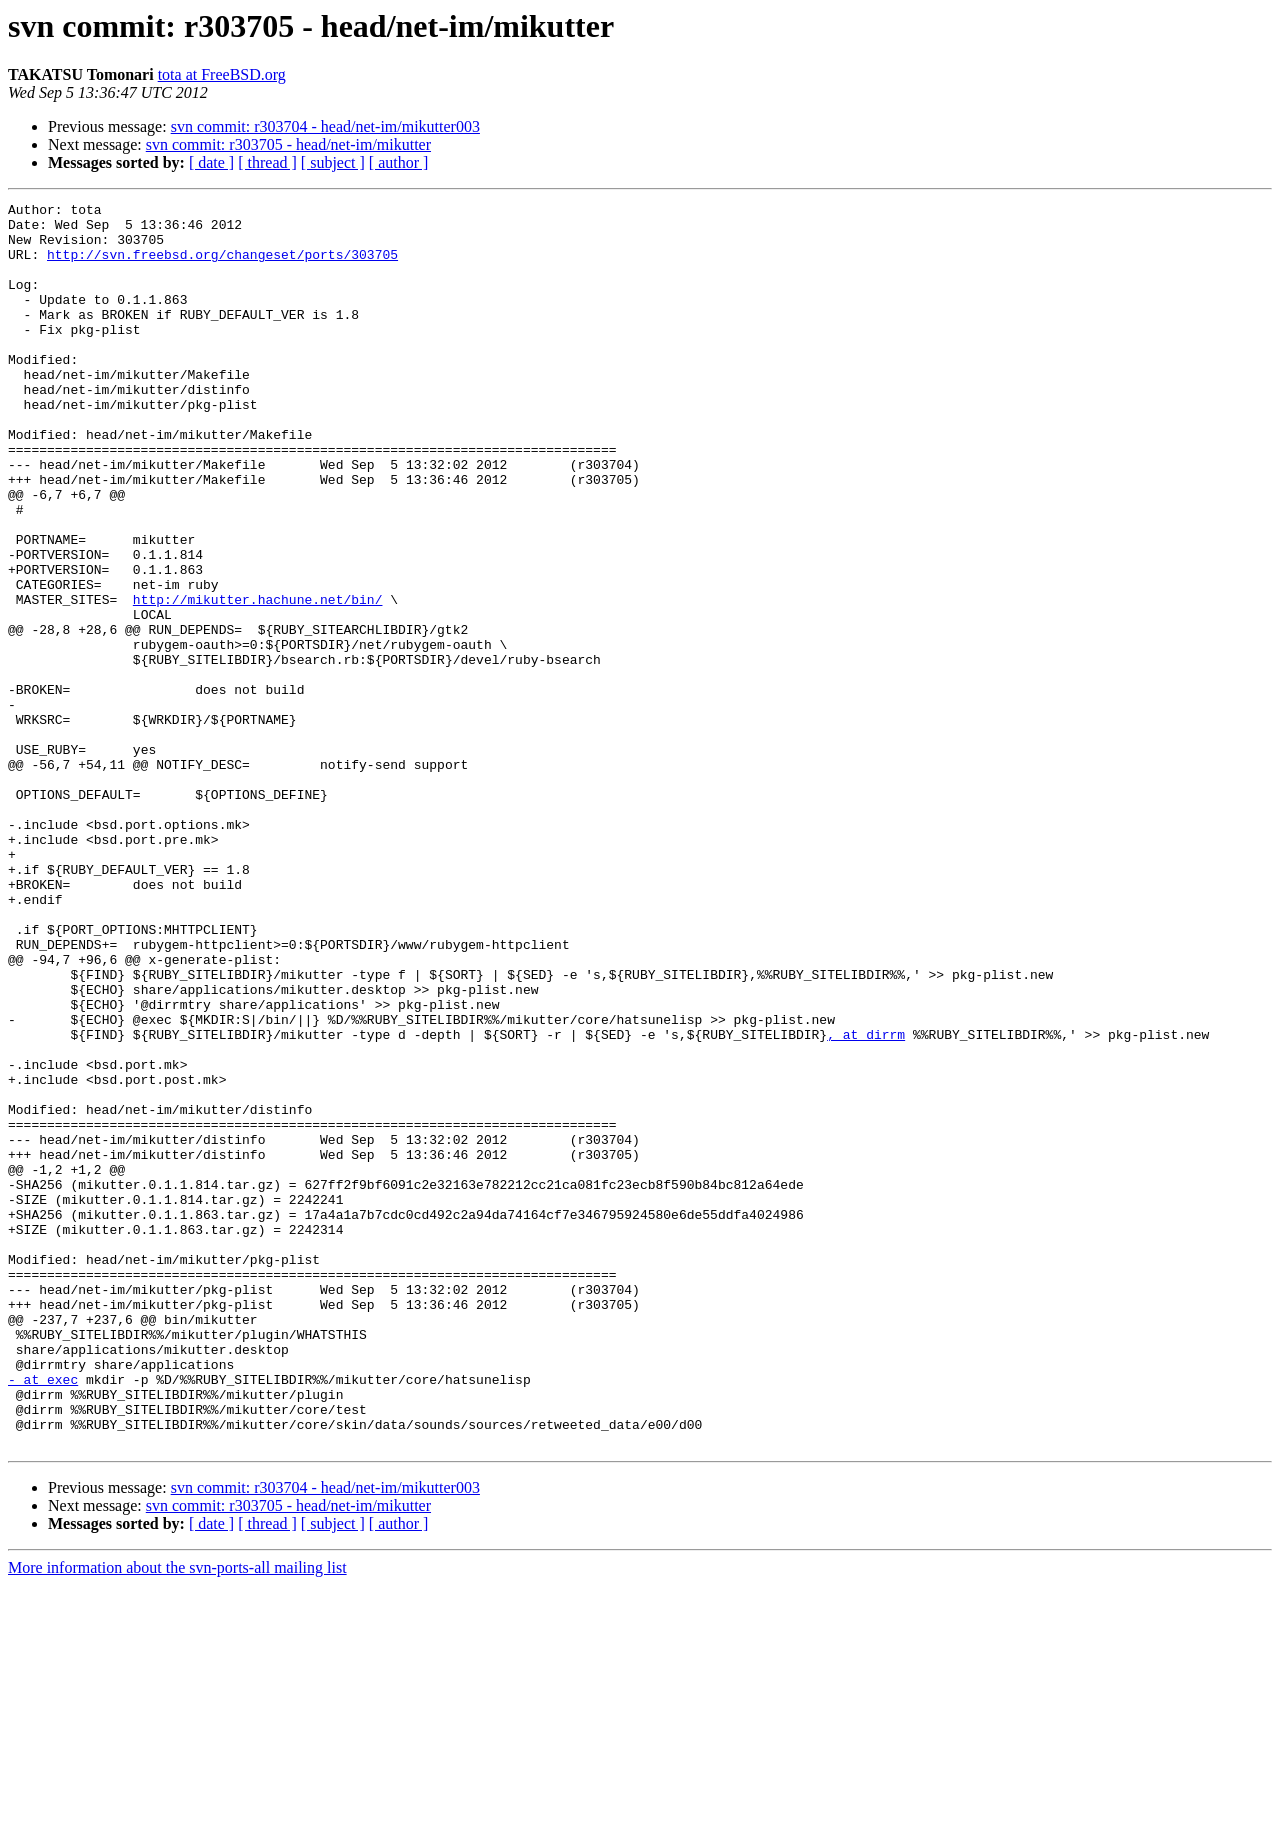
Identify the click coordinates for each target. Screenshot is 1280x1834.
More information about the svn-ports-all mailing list (177, 1816)
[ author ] (399, 162)
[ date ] (211, 162)
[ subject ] (333, 162)
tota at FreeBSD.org (222, 74)
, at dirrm (866, 1202)
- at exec (43, 1616)
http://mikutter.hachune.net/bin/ (258, 680)
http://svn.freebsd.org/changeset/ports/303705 (222, 266)
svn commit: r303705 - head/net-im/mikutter (288, 144)
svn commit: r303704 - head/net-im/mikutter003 (325, 126)
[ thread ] (267, 162)
